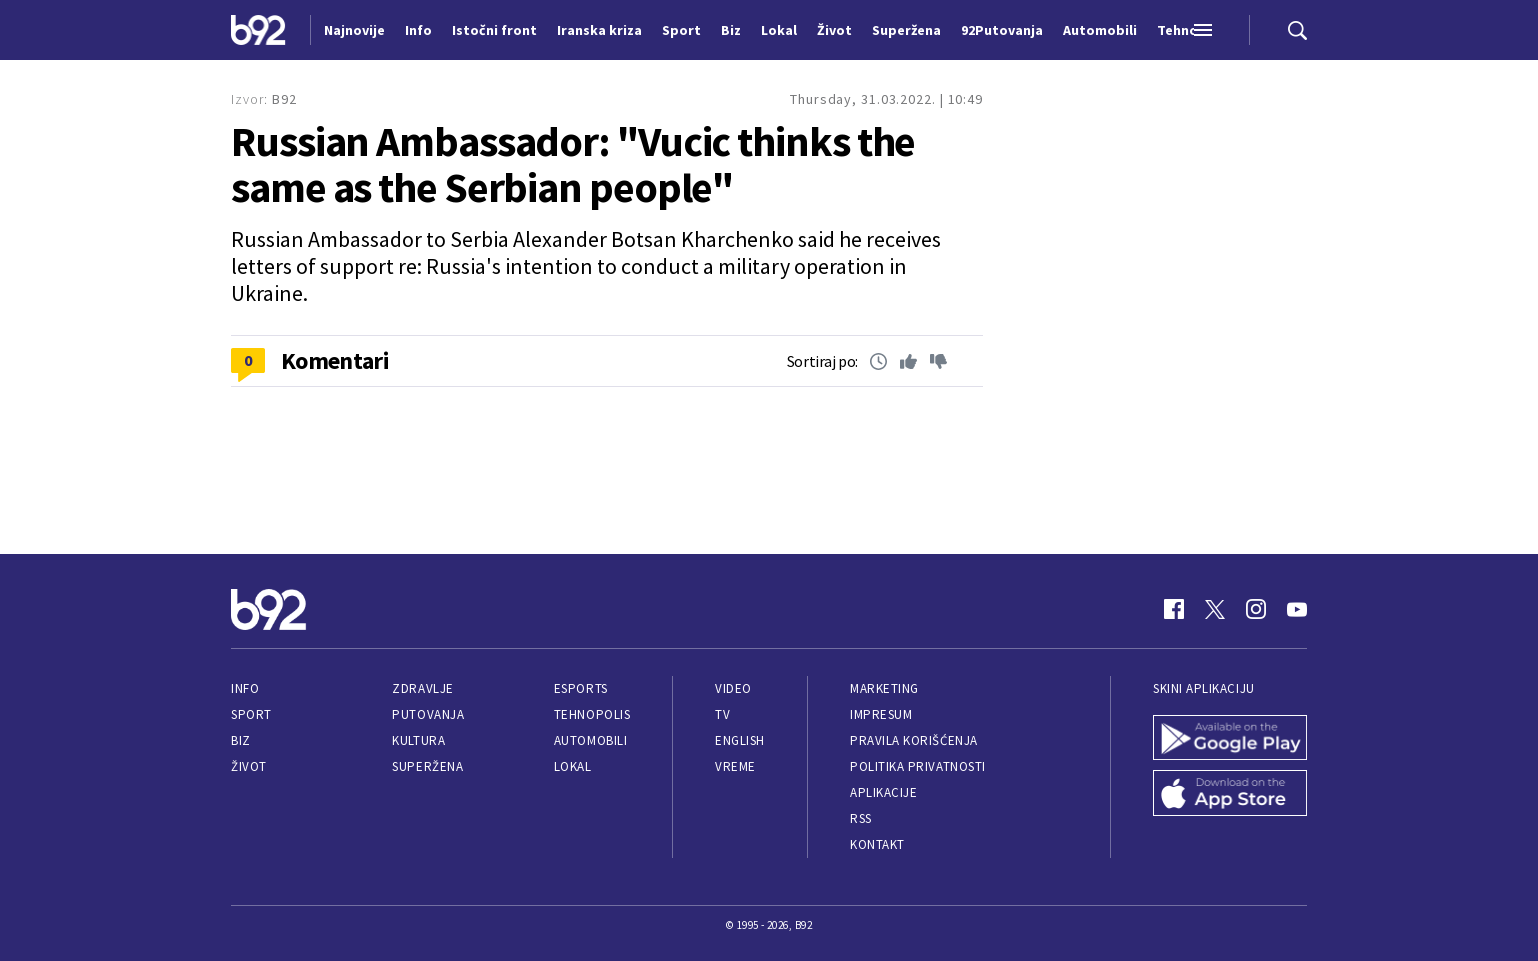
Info (245, 688)
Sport (251, 714)
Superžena (427, 766)
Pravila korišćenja (914, 740)
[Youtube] (1297, 609)
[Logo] (258, 29)
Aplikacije (883, 792)
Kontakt (877, 844)
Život (249, 766)
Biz (241, 740)
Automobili (590, 740)
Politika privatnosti (918, 766)
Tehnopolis (592, 714)
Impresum (881, 714)
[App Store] (1230, 793)
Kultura (418, 740)
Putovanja (428, 714)
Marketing (884, 688)
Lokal (573, 766)
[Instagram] (1256, 609)
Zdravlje (422, 688)
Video (733, 688)
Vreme (735, 766)
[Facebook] (1174, 609)
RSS (861, 818)
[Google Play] (1230, 738)
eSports (581, 688)
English (740, 740)
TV (722, 714)
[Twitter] (1215, 609)
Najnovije (354, 30)
